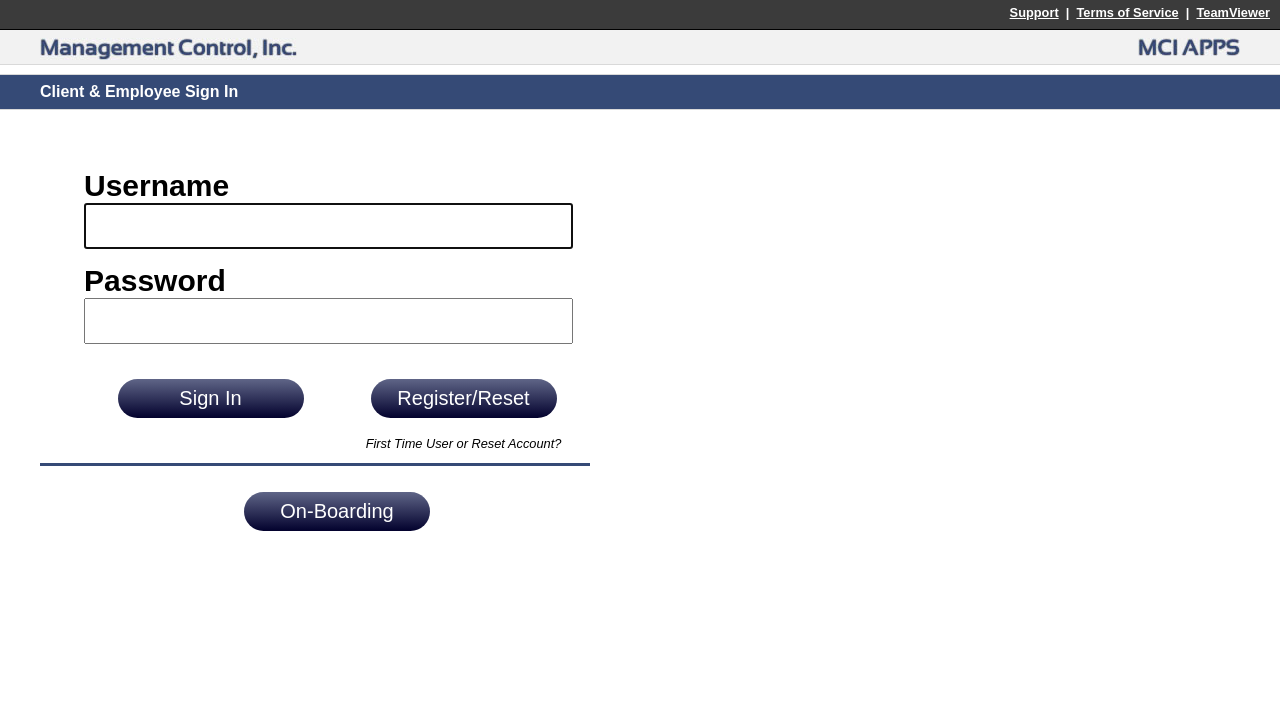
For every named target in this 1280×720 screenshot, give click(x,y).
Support (1034, 12)
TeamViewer (1233, 12)
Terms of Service (1127, 12)
